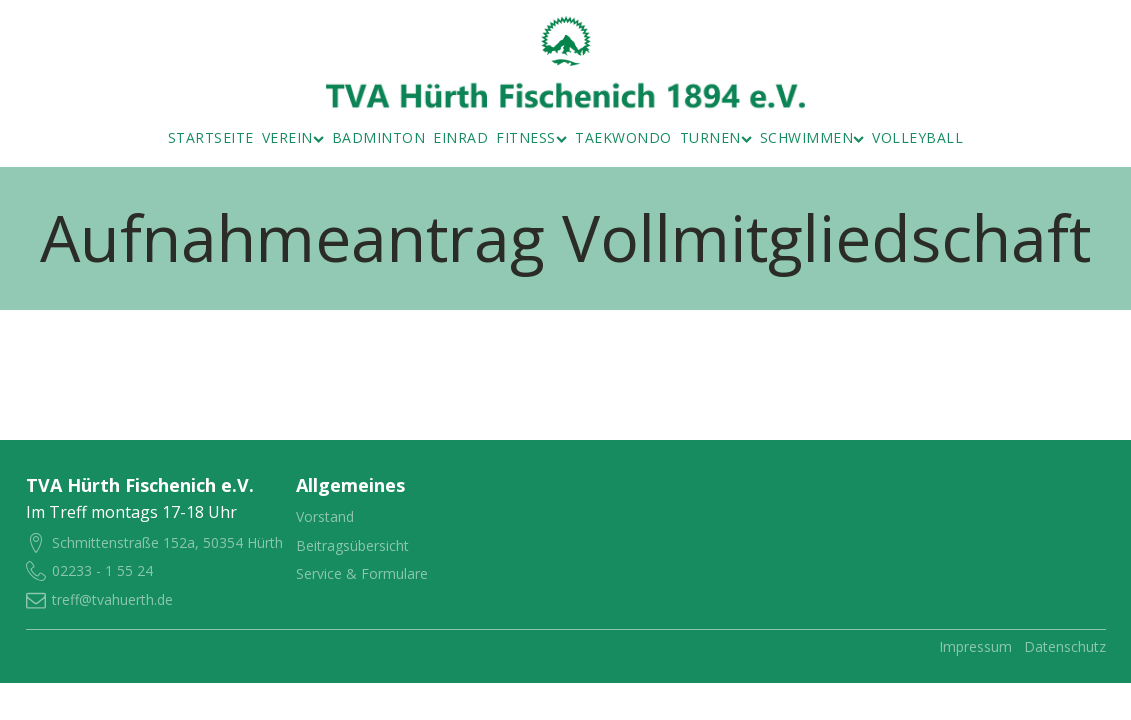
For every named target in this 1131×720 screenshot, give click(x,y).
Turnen (716, 137)
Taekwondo (623, 137)
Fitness (531, 137)
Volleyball (917, 137)
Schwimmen (812, 137)
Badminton (379, 137)
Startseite (211, 137)
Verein (293, 137)
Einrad (460, 137)
